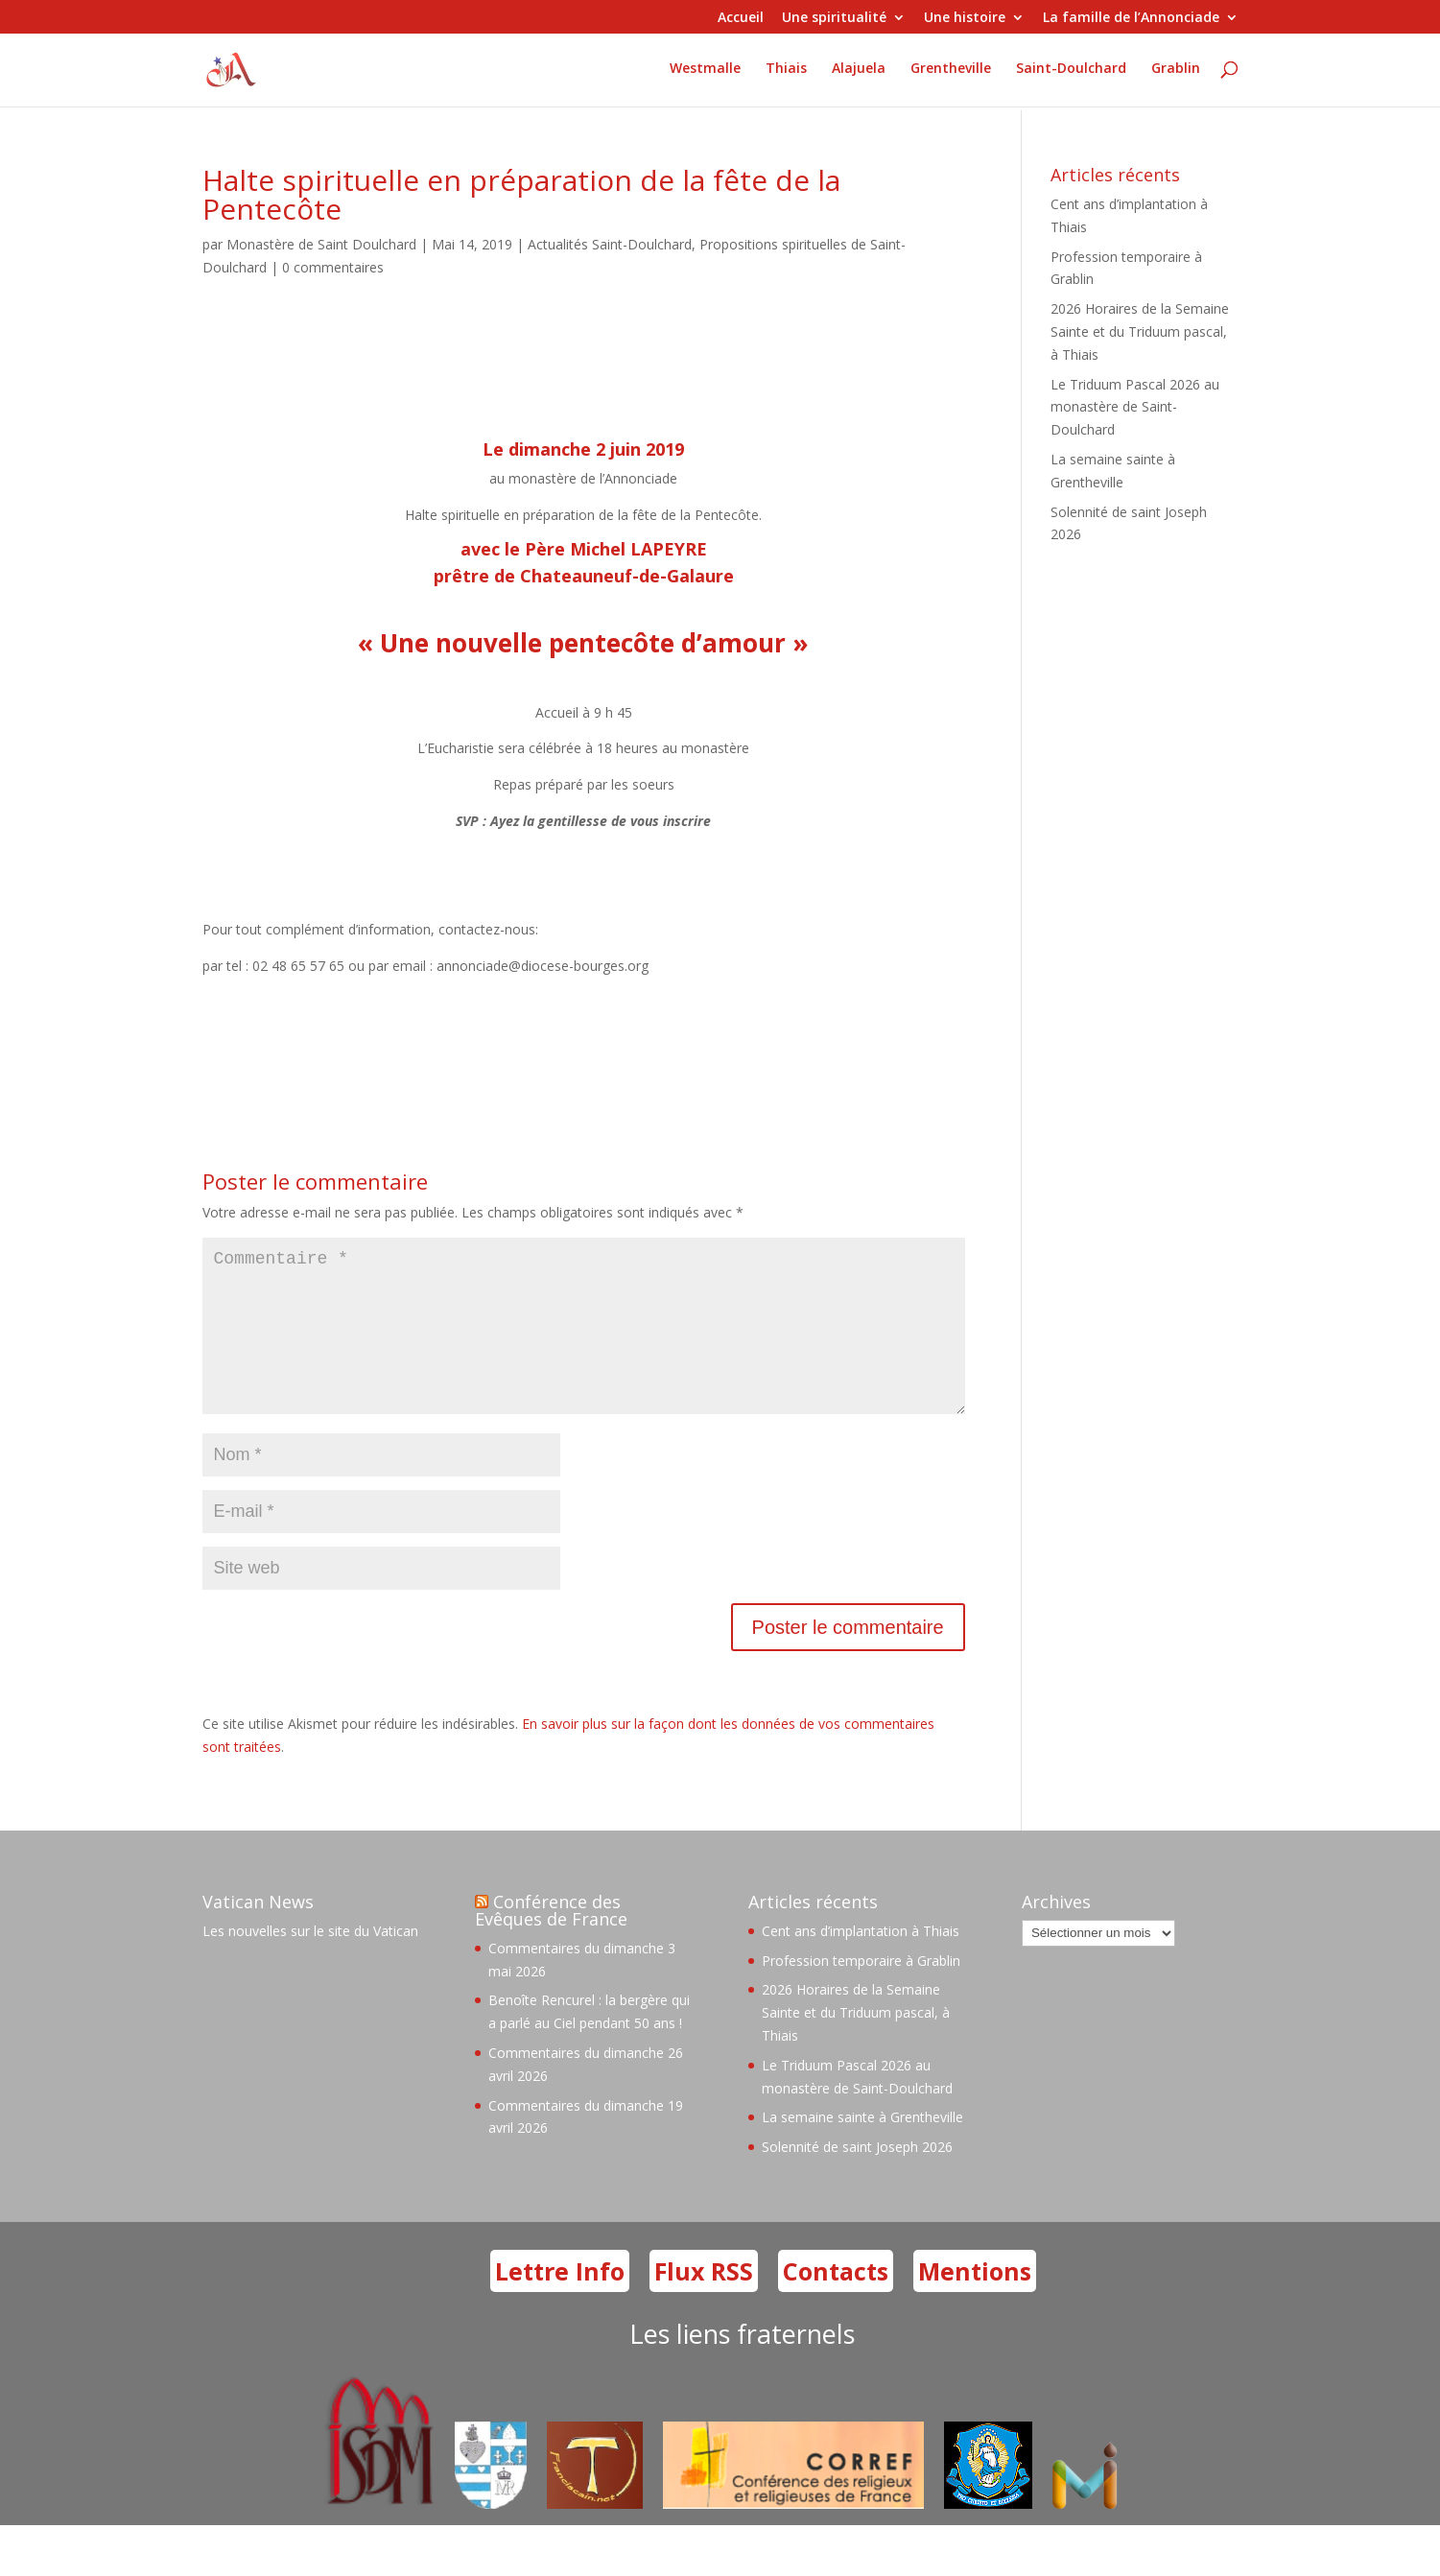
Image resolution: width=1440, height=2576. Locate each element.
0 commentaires (333, 267)
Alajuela (858, 73)
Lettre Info (560, 2301)
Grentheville (950, 73)
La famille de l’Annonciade (1131, 18)
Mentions (974, 2301)
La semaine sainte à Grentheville (862, 2148)
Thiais (786, 73)
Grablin (1175, 73)
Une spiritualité (834, 18)
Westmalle (705, 73)
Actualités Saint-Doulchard (610, 244)
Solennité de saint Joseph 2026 (857, 2177)
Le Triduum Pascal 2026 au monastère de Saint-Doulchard (1134, 407)
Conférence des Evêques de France (551, 1941)
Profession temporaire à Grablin (861, 1991)
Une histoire (964, 18)
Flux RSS (703, 2301)
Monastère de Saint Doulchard (321, 244)
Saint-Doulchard (1071, 73)
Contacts (835, 2301)
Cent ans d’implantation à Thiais (860, 1961)
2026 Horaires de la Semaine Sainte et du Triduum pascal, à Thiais (1139, 331)
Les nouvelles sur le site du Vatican (310, 1961)
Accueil (741, 18)
